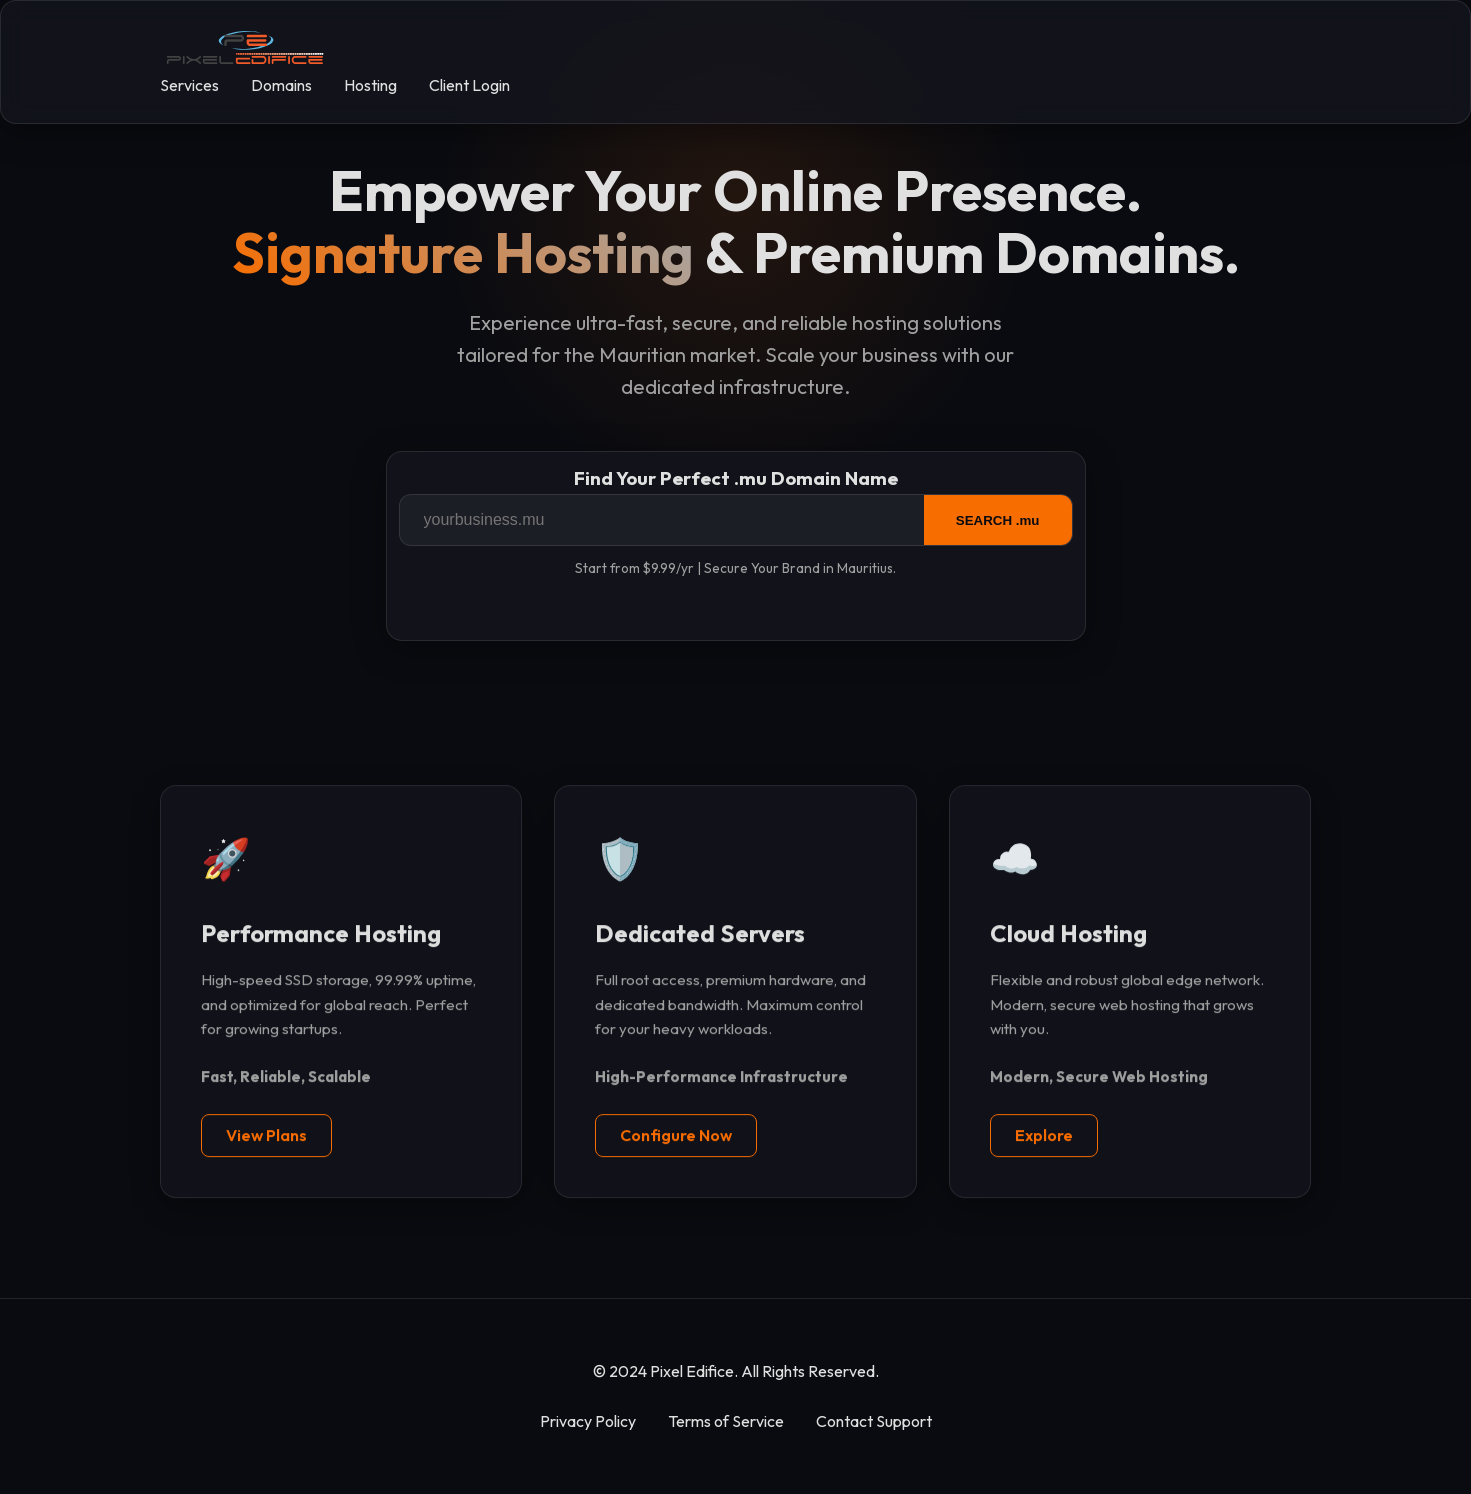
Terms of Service (726, 1421)
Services (189, 85)
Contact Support (874, 1421)
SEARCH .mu (998, 520)
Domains (281, 85)
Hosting (370, 85)
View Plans (266, 1136)
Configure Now (676, 1136)
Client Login (469, 85)
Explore (1044, 1136)
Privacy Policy (588, 1421)
